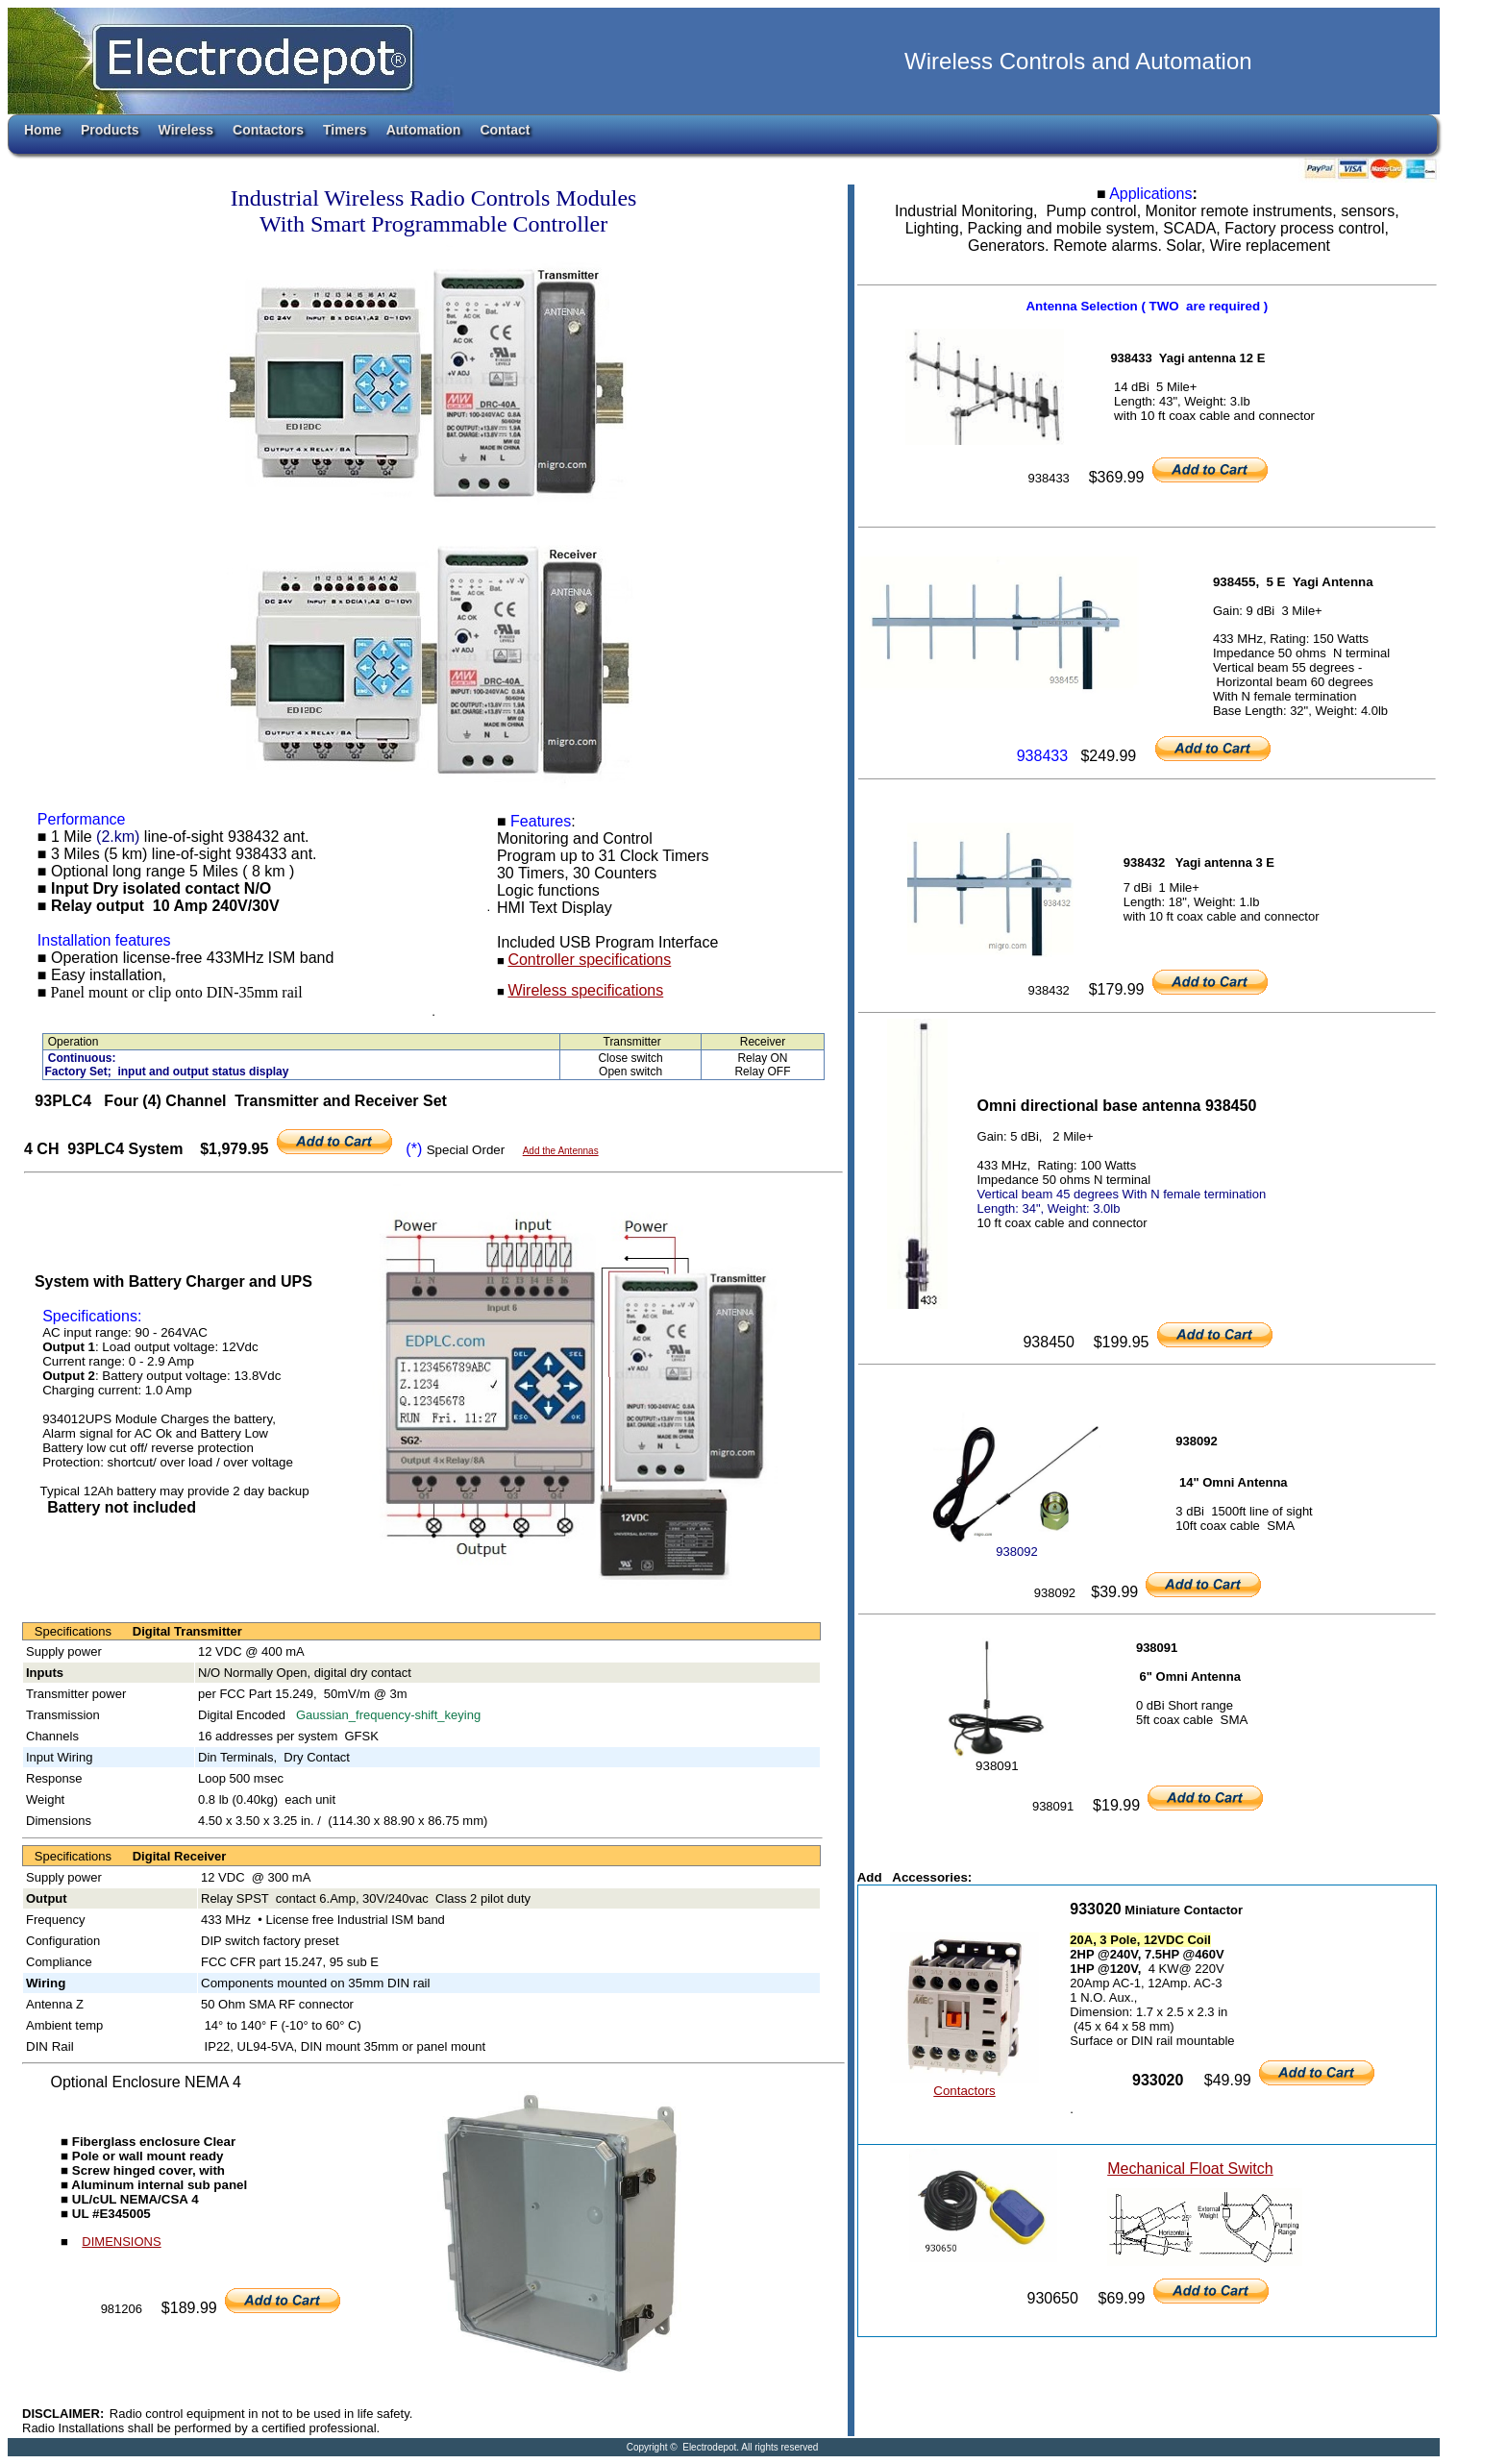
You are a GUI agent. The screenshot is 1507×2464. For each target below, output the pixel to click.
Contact (505, 129)
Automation (423, 129)
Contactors (268, 129)
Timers (345, 129)
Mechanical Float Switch (1190, 2168)
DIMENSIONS (121, 2241)
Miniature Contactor (1183, 1910)
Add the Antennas (561, 1151)
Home (43, 129)
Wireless (186, 129)
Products (110, 129)
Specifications (78, 1631)
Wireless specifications (585, 990)
